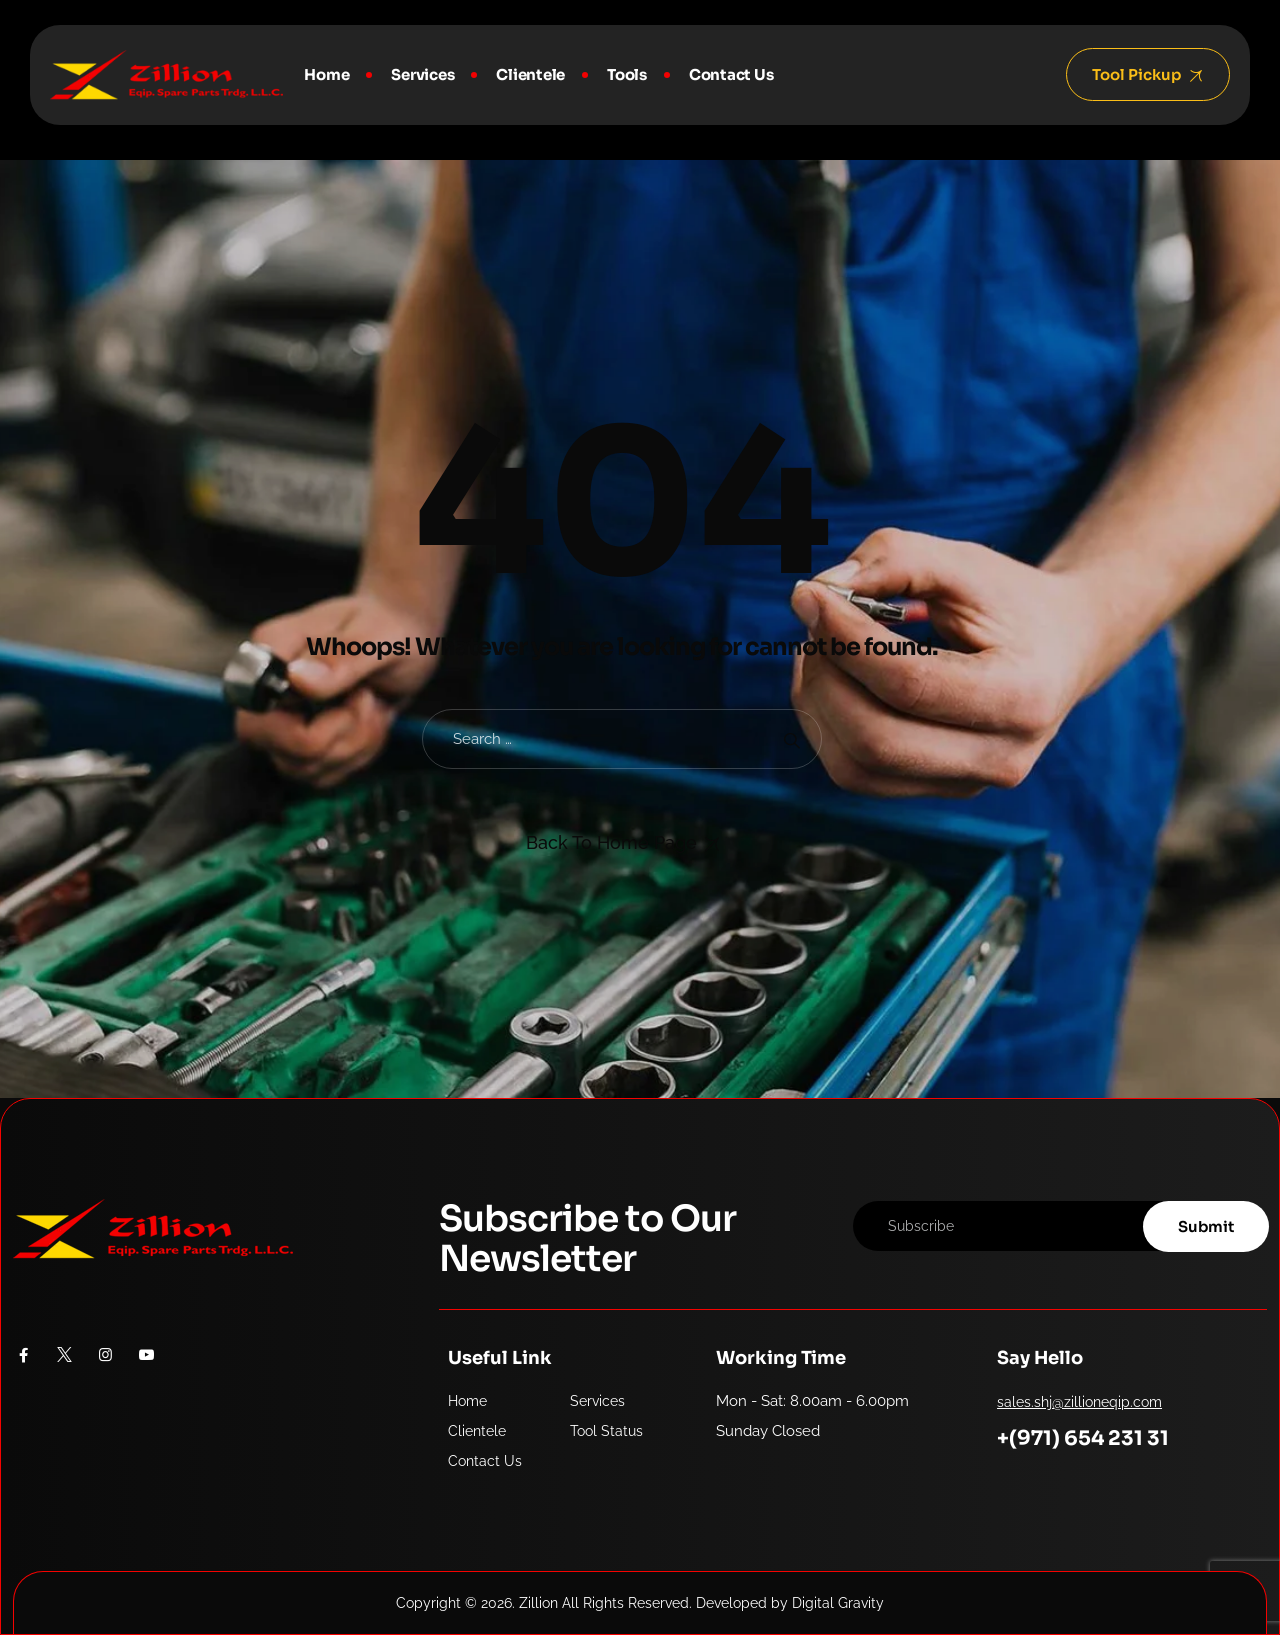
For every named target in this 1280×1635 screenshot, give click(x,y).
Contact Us (731, 74)
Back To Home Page (611, 842)
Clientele (530, 74)
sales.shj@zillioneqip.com (1079, 1402)
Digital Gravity (838, 1603)
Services (422, 74)
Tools (627, 74)
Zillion (538, 1603)
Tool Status (606, 1431)
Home (326, 74)
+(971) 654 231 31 (1083, 1438)
